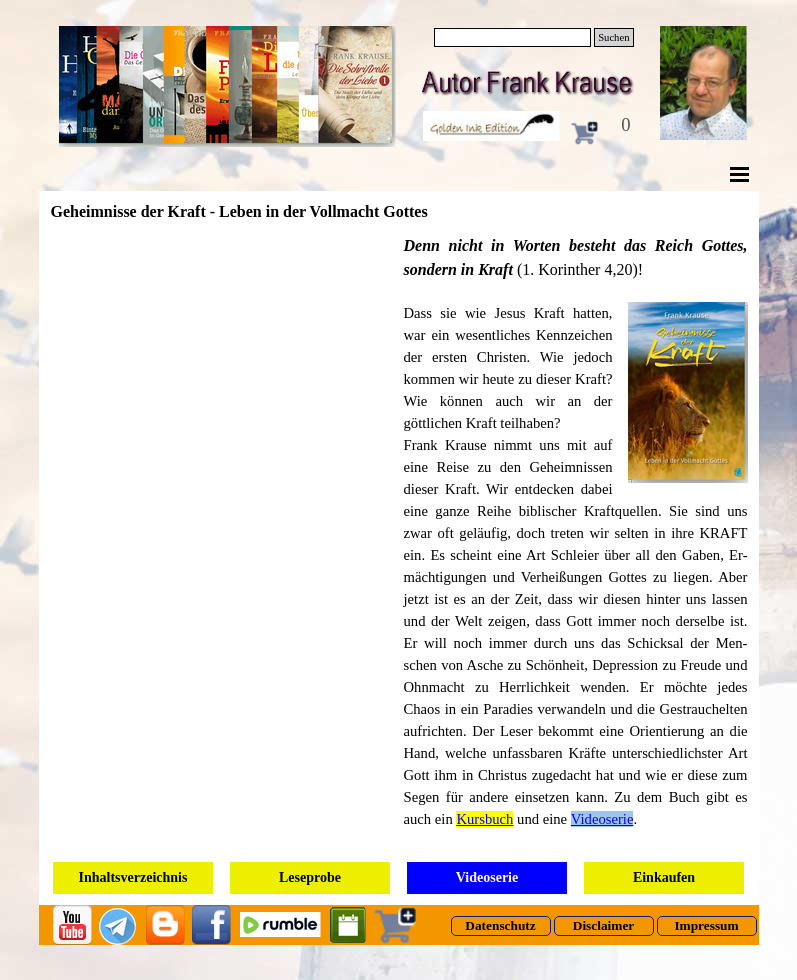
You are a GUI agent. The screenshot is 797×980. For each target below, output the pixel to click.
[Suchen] (513, 37)
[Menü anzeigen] (740, 174)
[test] (501, 926)
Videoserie (602, 819)
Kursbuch (484, 819)
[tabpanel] (576, 542)
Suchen (613, 37)
